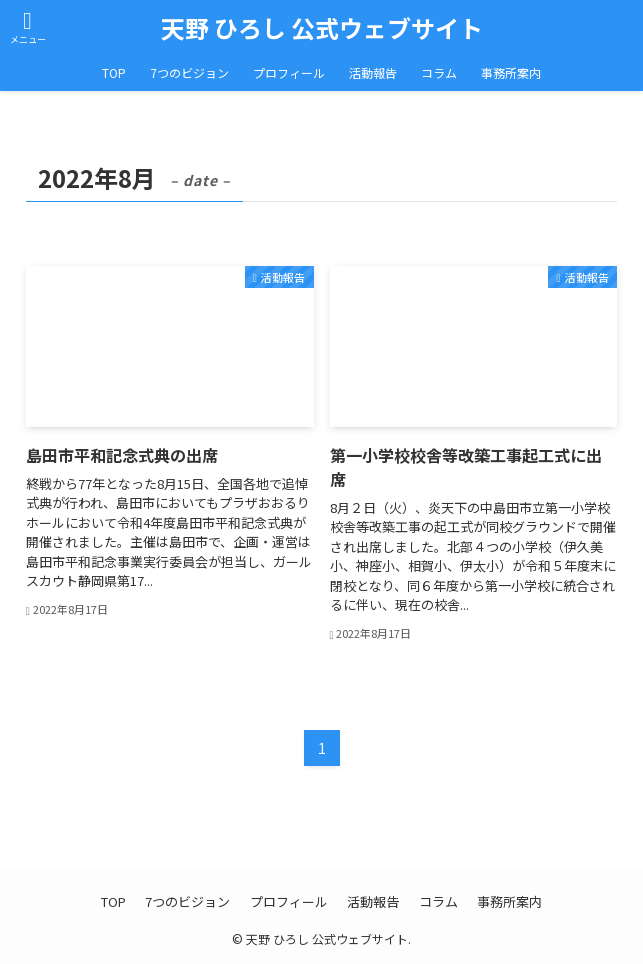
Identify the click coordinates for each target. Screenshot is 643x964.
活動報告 (373, 901)
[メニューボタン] (27, 27)
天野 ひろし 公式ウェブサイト (322, 28)
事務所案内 (509, 901)
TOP (113, 901)
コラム (438, 901)
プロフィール (289, 901)
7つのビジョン (187, 901)
